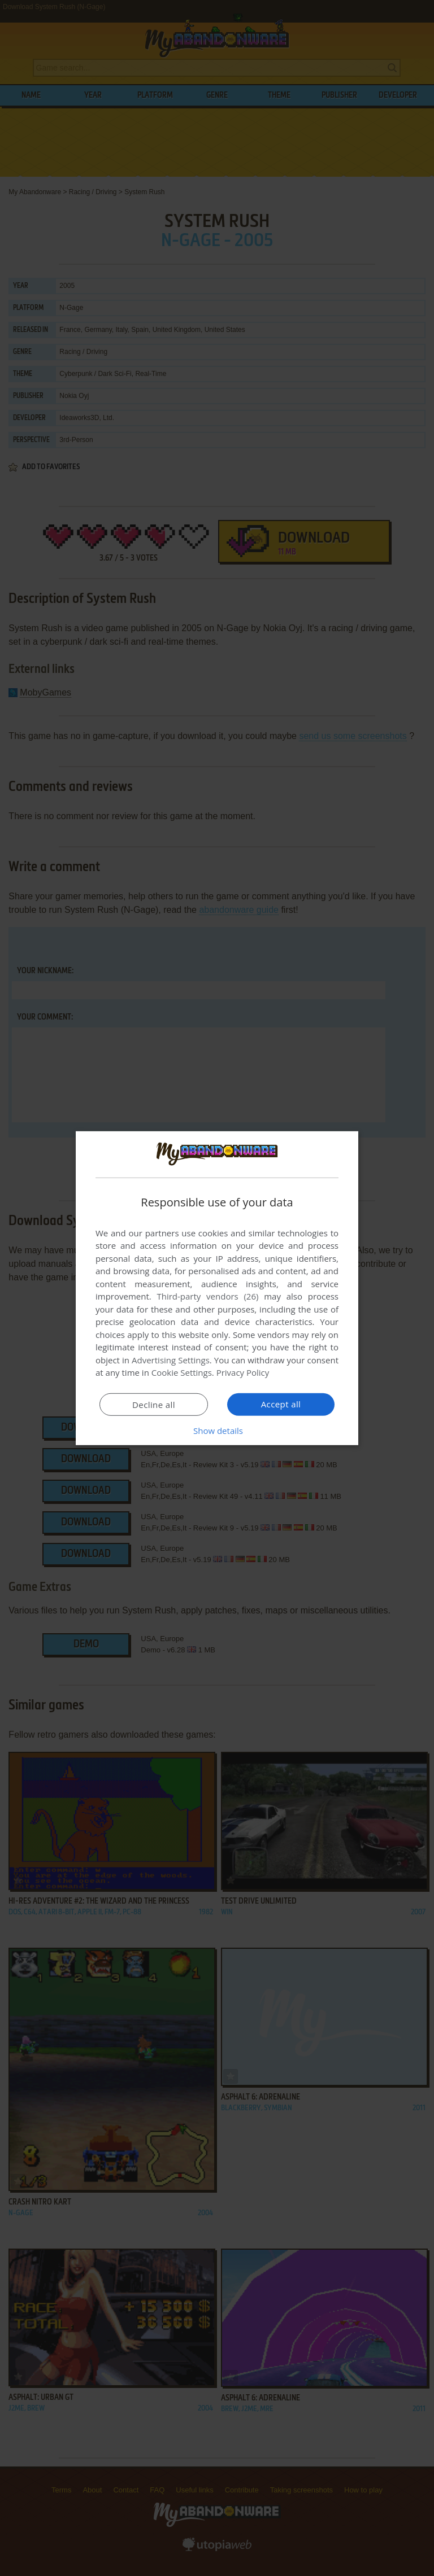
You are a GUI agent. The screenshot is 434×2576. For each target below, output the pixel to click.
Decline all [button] (153, 1404)
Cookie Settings (181, 1372)
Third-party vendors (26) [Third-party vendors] (207, 1296)
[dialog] (217, 1288)
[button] (217, 1430)
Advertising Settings (171, 1360)
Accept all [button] (281, 1404)
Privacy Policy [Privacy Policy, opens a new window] (243, 1372)
